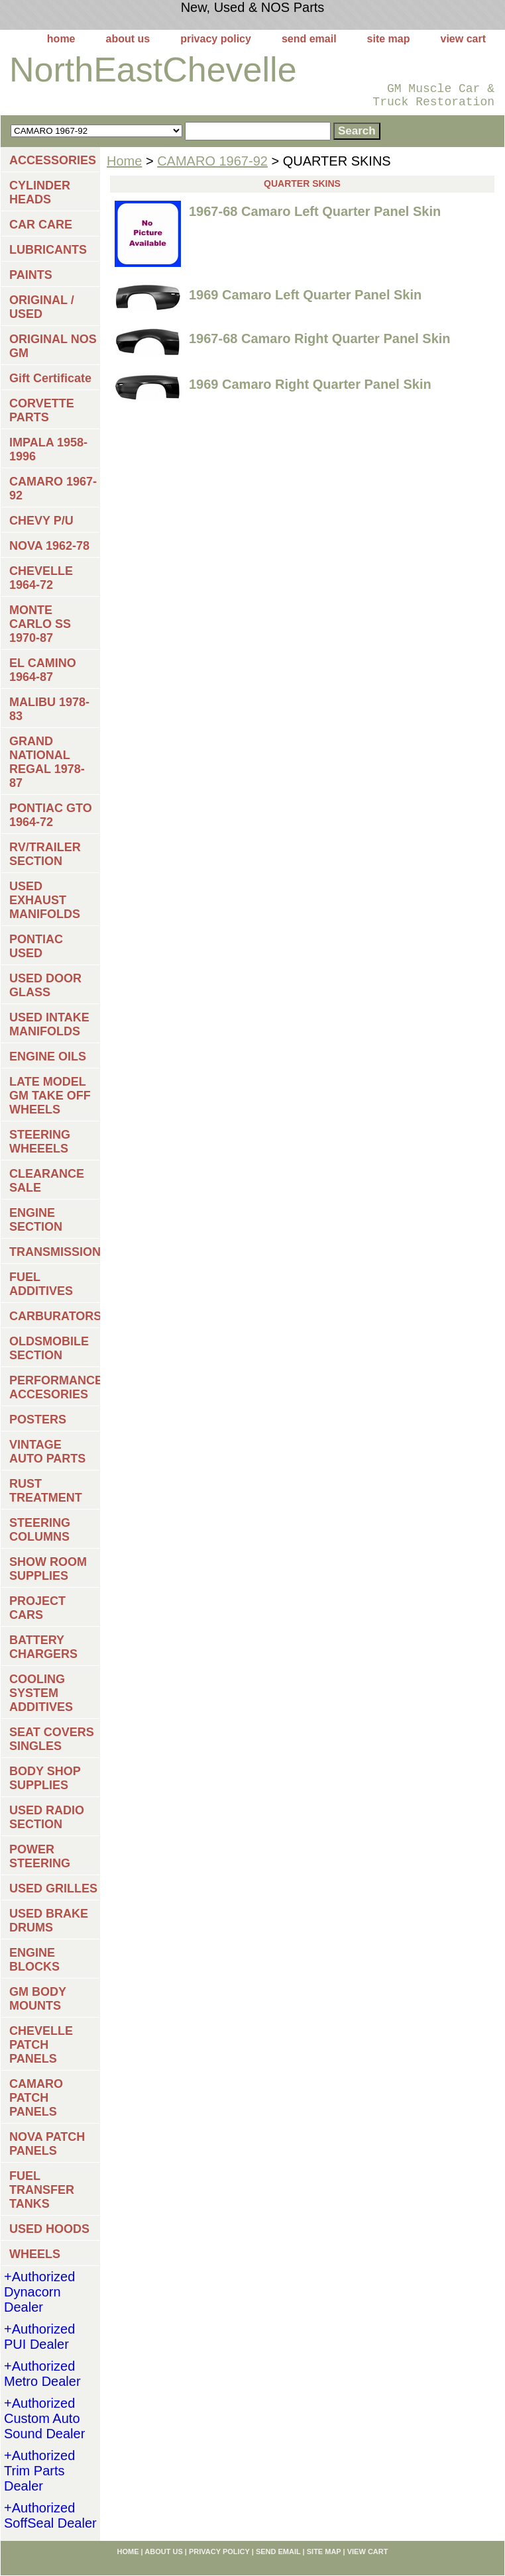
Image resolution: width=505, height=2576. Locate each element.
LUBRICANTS (48, 249)
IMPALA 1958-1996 (48, 449)
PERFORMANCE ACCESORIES (54, 1387)
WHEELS (34, 2254)
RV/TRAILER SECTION (45, 854)
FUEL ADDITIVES (41, 1284)
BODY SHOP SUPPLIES (45, 1778)
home (61, 38)
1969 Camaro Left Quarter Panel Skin (305, 294)
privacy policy (215, 38)
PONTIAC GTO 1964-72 (50, 815)
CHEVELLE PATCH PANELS (41, 2044)
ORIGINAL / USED (41, 307)
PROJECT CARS (37, 1608)
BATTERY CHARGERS (43, 1647)
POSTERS (37, 1419)
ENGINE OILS (47, 1056)
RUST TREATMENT (45, 1490)
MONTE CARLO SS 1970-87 (40, 623)
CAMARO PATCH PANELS (36, 2097)
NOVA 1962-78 (49, 545)
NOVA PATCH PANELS (47, 2143)
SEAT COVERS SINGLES (51, 1739)
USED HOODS (49, 2229)
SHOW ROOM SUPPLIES (48, 1568)
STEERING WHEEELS (39, 1141)
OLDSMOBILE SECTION (49, 1348)
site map (388, 38)
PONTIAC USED (36, 946)
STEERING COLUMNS (39, 1529)
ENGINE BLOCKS (34, 1959)
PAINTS (30, 275)
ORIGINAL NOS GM (53, 346)
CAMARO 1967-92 (212, 161)
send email (309, 38)
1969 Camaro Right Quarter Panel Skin (310, 384)
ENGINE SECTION (35, 1219)
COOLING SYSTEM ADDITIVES (41, 1693)
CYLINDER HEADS (39, 192)
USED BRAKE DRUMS (48, 1920)
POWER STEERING (39, 1856)
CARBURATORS (54, 1316)
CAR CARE (40, 224)
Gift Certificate (50, 378)
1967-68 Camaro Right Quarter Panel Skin (320, 338)
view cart (463, 38)
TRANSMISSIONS (54, 1252)
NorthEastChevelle (153, 69)
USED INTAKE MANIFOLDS (49, 1024)
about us (128, 38)
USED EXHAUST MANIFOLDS (44, 900)
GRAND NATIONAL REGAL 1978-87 (47, 762)
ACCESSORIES (52, 160)
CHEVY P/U (41, 520)
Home (124, 161)
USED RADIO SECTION (46, 1817)
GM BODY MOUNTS (37, 1998)
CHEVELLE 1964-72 (41, 578)
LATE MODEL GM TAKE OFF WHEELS (50, 1095)
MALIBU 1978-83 (49, 709)
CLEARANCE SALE (46, 1180)
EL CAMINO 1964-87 (42, 670)
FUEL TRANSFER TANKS (41, 2189)
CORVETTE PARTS (41, 410)
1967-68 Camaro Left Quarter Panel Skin (315, 211)
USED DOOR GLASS (45, 985)
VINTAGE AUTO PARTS (47, 1451)
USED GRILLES (53, 1888)
